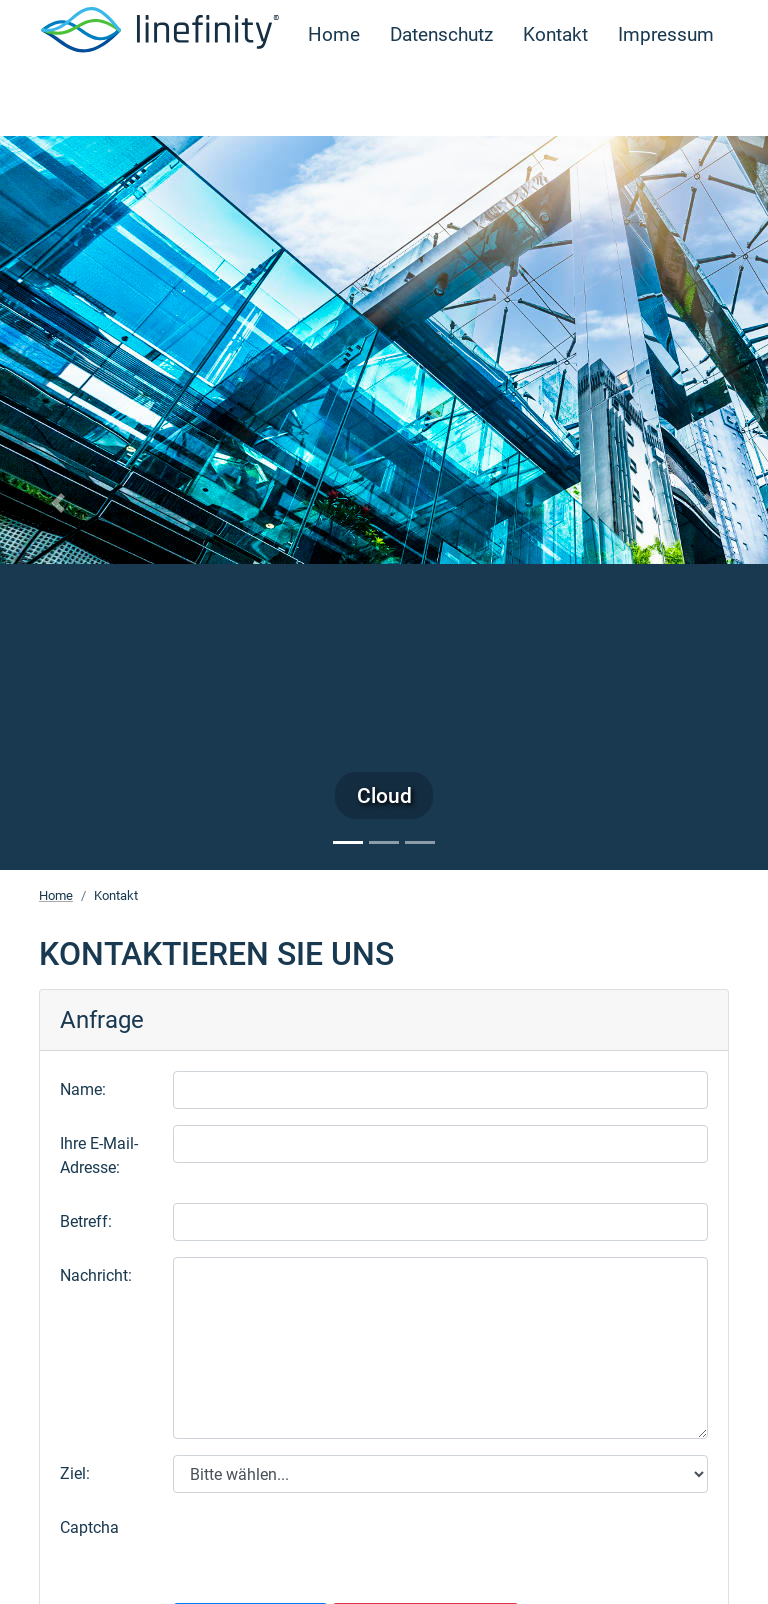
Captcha (89, 1527)
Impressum (666, 97)
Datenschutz (441, 97)
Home (334, 97)
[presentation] (325, 1548)
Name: (83, 1089)
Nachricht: (96, 1275)
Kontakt (555, 97)
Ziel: (75, 1473)
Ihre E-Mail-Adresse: (99, 1155)
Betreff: (86, 1221)
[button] (57, 503)
